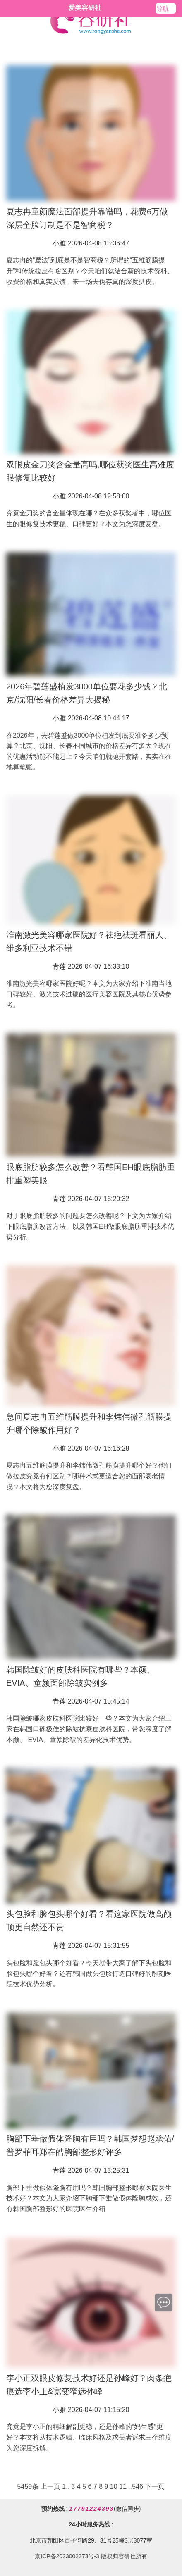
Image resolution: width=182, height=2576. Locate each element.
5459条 (28, 2486)
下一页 (155, 2486)
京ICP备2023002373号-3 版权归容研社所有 (91, 2556)
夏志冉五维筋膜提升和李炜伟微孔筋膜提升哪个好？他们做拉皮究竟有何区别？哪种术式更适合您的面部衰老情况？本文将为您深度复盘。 (89, 1476)
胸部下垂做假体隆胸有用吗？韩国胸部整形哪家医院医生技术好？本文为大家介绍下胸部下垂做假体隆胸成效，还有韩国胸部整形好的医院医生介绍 (89, 2198)
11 (123, 2486)
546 (137, 2486)
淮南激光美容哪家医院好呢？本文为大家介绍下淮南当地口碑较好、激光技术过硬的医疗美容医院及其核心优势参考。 (89, 994)
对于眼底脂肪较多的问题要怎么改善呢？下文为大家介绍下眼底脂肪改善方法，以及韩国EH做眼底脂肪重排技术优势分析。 (90, 1226)
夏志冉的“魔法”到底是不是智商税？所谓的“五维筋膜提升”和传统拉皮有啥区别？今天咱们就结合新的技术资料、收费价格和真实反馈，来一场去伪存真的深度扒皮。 (90, 271)
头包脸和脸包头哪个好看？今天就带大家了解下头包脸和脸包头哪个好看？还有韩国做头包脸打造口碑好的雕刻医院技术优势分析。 (89, 1973)
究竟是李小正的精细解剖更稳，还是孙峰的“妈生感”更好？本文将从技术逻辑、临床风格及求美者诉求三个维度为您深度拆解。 (89, 2437)
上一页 (50, 2486)
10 (113, 2486)
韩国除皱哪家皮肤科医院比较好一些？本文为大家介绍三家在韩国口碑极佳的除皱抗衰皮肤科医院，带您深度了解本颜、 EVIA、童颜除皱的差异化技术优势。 (89, 1729)
